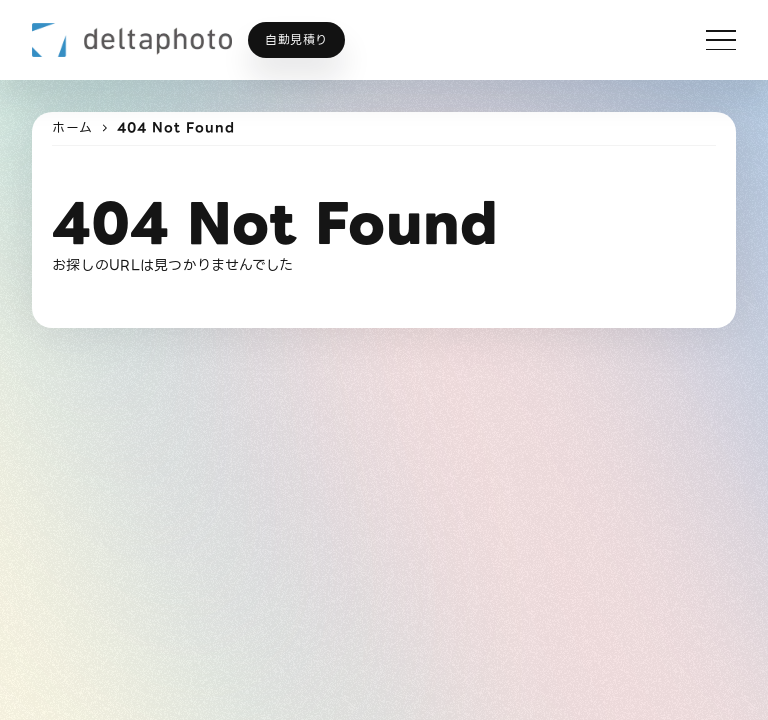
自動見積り (296, 39)
